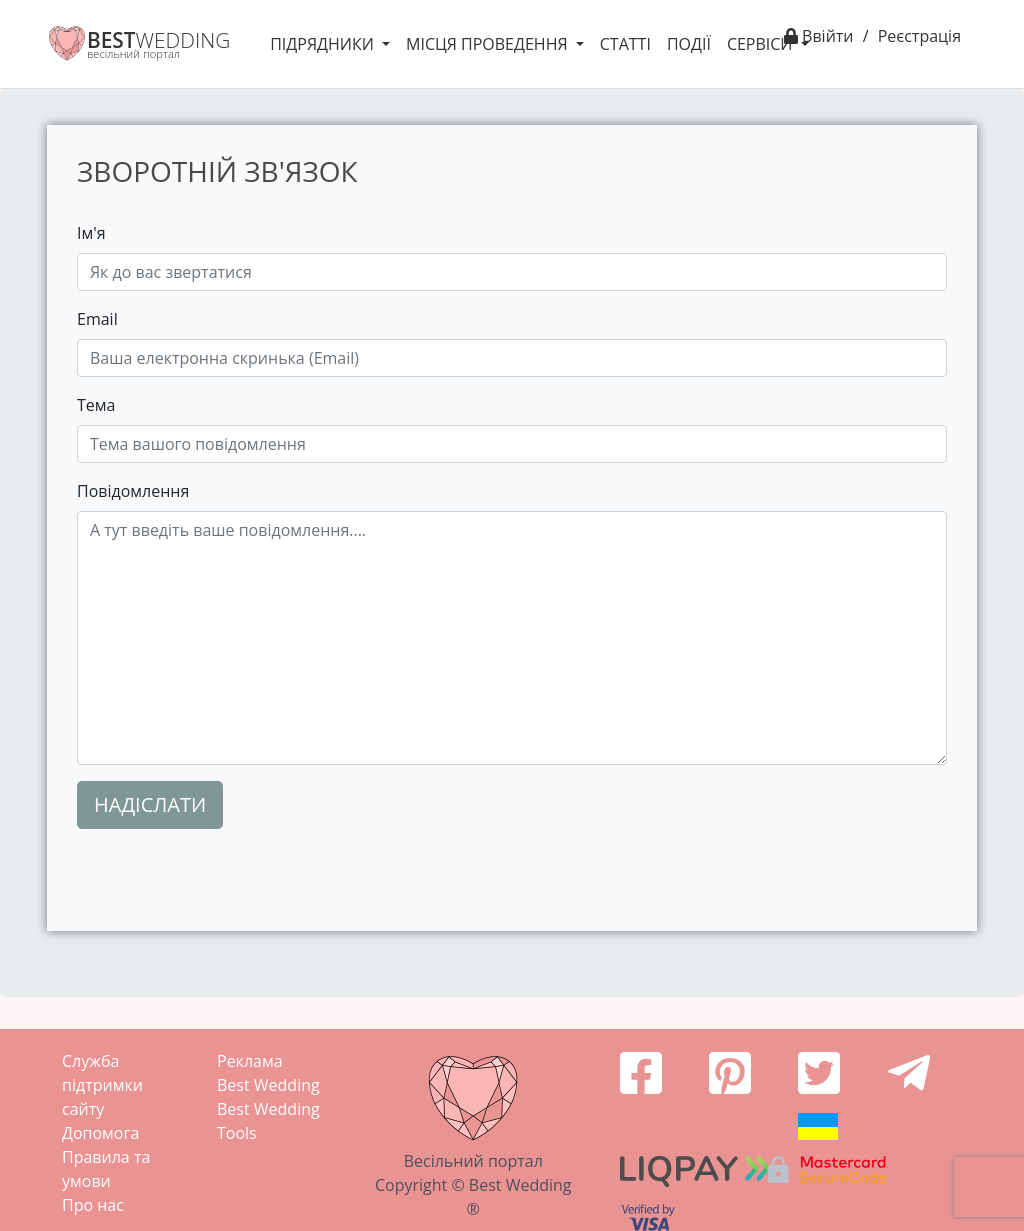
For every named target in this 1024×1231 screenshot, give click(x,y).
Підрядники (324, 44)
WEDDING (158, 40)
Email (97, 319)
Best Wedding (268, 1085)
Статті (625, 44)
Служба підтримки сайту (102, 1085)
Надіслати (150, 804)
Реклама (250, 1061)
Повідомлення (133, 491)
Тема (96, 405)
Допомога (100, 1133)
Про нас (93, 1205)
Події (689, 44)
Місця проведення (489, 44)
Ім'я (91, 233)
